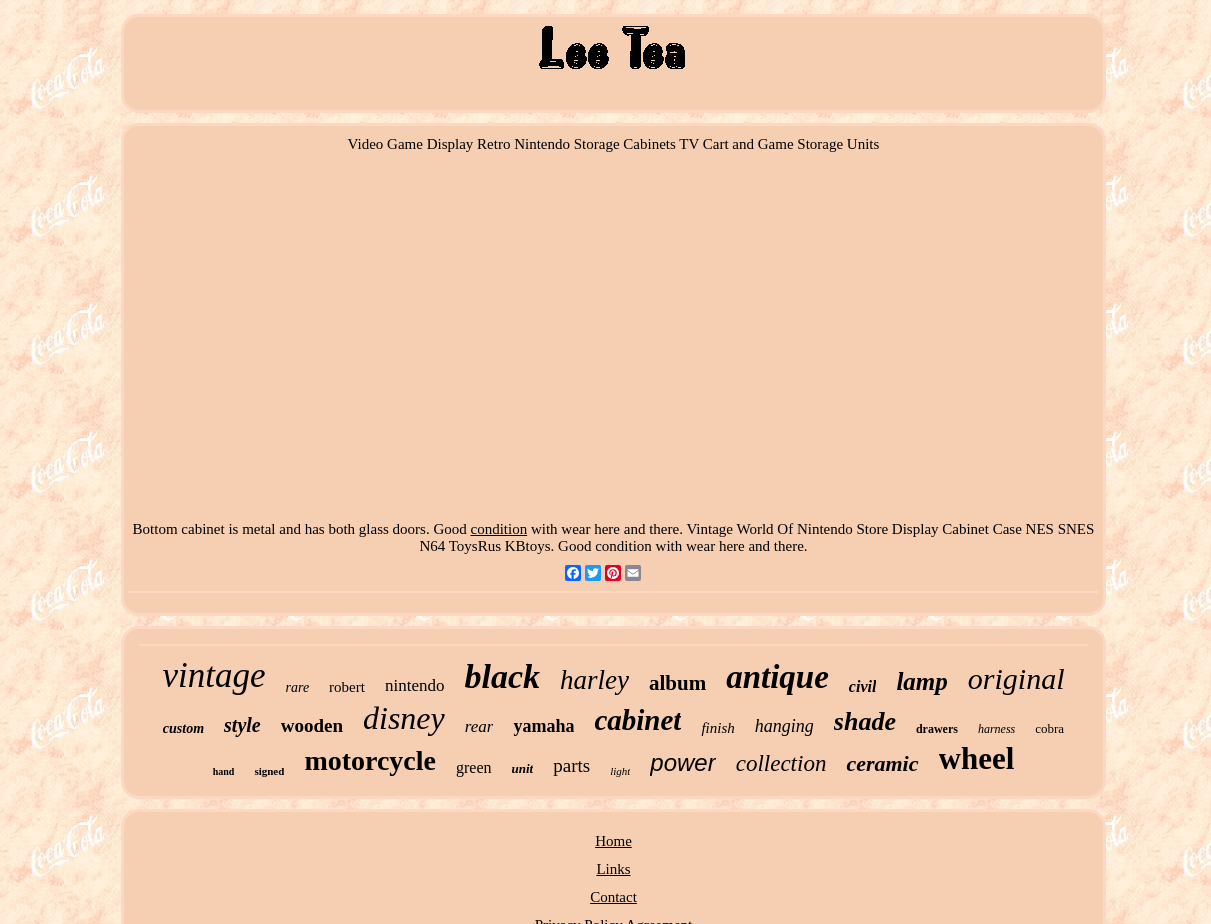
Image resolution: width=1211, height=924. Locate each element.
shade (865, 721)
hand (224, 771)
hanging (784, 726)
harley (594, 680)
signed (269, 771)
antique (777, 677)
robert (347, 687)
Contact (613, 897)
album (677, 683)
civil (863, 686)
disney (404, 718)
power (682, 762)
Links (613, 869)
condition (498, 529)
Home (613, 841)
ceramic (882, 763)
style (242, 725)
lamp (921, 681)
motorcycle (370, 760)
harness (996, 729)
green (474, 767)
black (502, 676)
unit (523, 768)
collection (781, 763)
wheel (977, 758)
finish (717, 728)
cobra (1049, 728)
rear (479, 726)
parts (571, 765)
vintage (213, 675)
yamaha (543, 726)
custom (183, 728)
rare (298, 687)
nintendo (415, 685)
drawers (937, 729)
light (620, 771)
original (1016, 678)
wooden (312, 725)
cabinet (637, 720)
